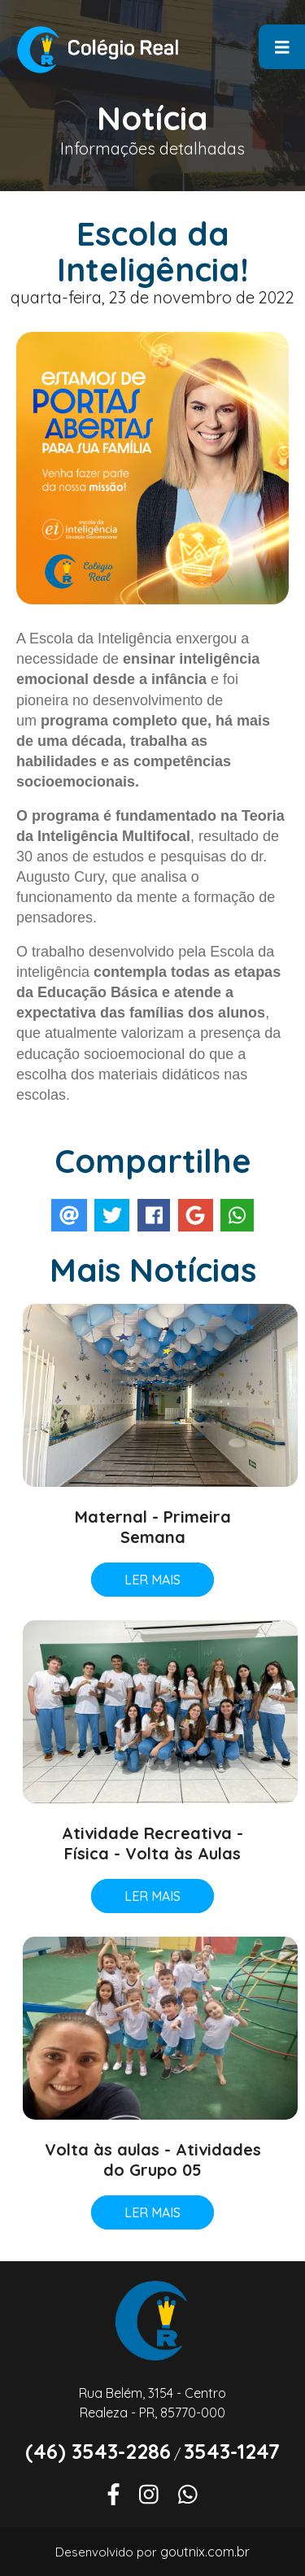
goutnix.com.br (205, 2551)
